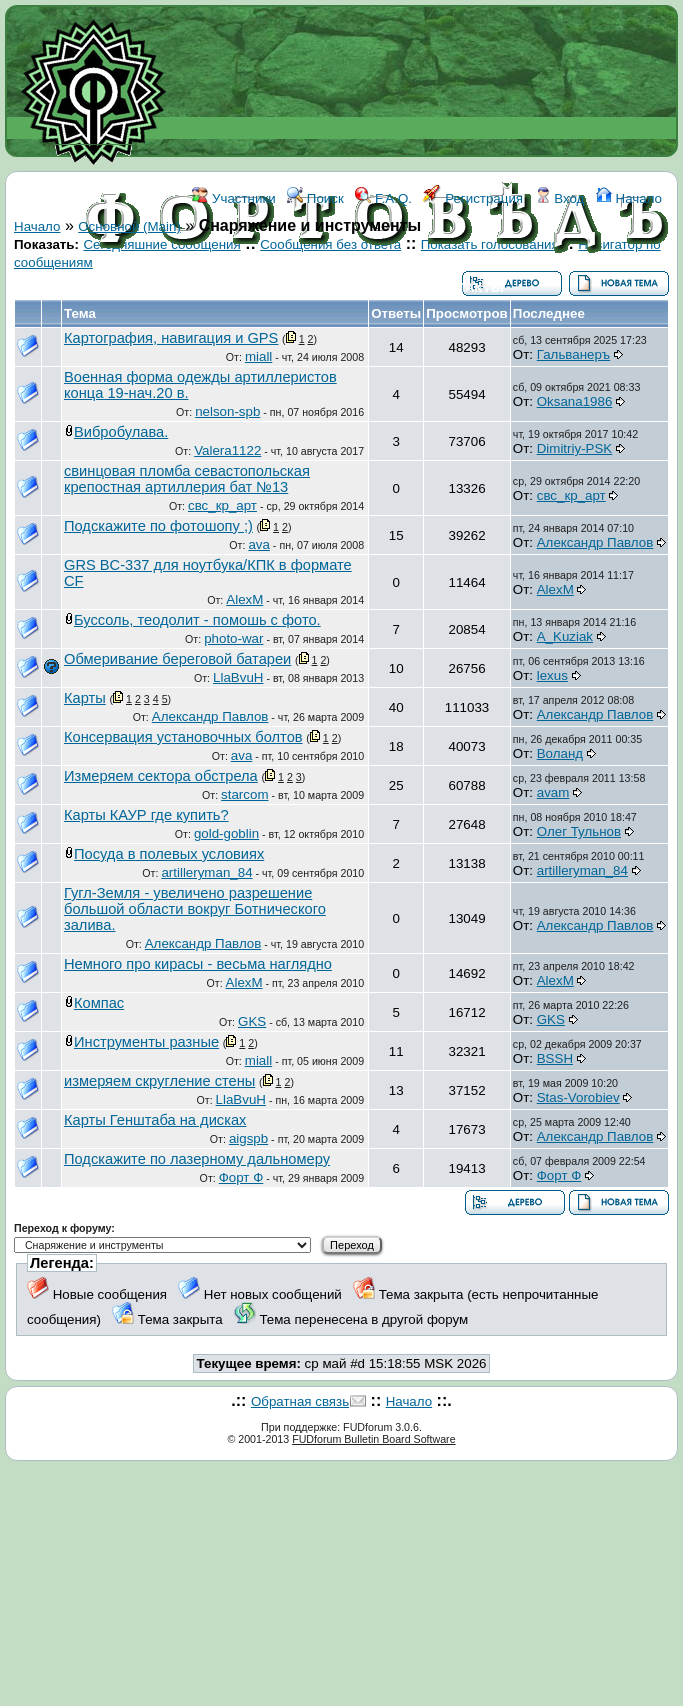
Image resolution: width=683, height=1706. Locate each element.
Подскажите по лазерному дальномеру (197, 1159)
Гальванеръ (573, 354)
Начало (629, 198)
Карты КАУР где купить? (146, 815)
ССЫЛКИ (386, 287)
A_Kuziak (565, 636)
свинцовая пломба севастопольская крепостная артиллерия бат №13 (187, 479)
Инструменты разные (146, 1042)
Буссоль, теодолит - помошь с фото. (197, 620)
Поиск (315, 198)
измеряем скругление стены (159, 1081)
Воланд (560, 753)
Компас (99, 1003)
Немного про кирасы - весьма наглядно (198, 964)
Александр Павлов (595, 542)
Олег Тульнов (579, 831)
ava (259, 544)
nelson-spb (227, 411)
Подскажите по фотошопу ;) (158, 526)
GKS (252, 1021)
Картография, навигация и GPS (171, 338)
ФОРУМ (277, 287)
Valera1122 (227, 450)
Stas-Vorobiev (578, 1097)
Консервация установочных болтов (183, 737)
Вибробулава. (121, 432)
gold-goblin (226, 833)
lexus (552, 675)
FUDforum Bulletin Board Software (373, 1439)
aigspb (248, 1138)
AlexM (244, 599)
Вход (560, 198)
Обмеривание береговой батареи (177, 659)
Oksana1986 (575, 401)
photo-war (233, 638)
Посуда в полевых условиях (169, 854)
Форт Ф (241, 1177)
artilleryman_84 (206, 872)
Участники (233, 198)
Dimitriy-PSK (575, 448)
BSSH (555, 1058)
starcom (244, 794)
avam (553, 792)
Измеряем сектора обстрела (161, 776)
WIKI (330, 287)
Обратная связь (300, 1401)
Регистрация (473, 198)
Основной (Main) (129, 226)
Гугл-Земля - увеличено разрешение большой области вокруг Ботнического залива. (195, 909)
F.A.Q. (383, 198)
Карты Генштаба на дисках (155, 1120)
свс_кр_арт (222, 505)
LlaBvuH (238, 677)
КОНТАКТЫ (466, 287)
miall (258, 356)
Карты (85, 698)
